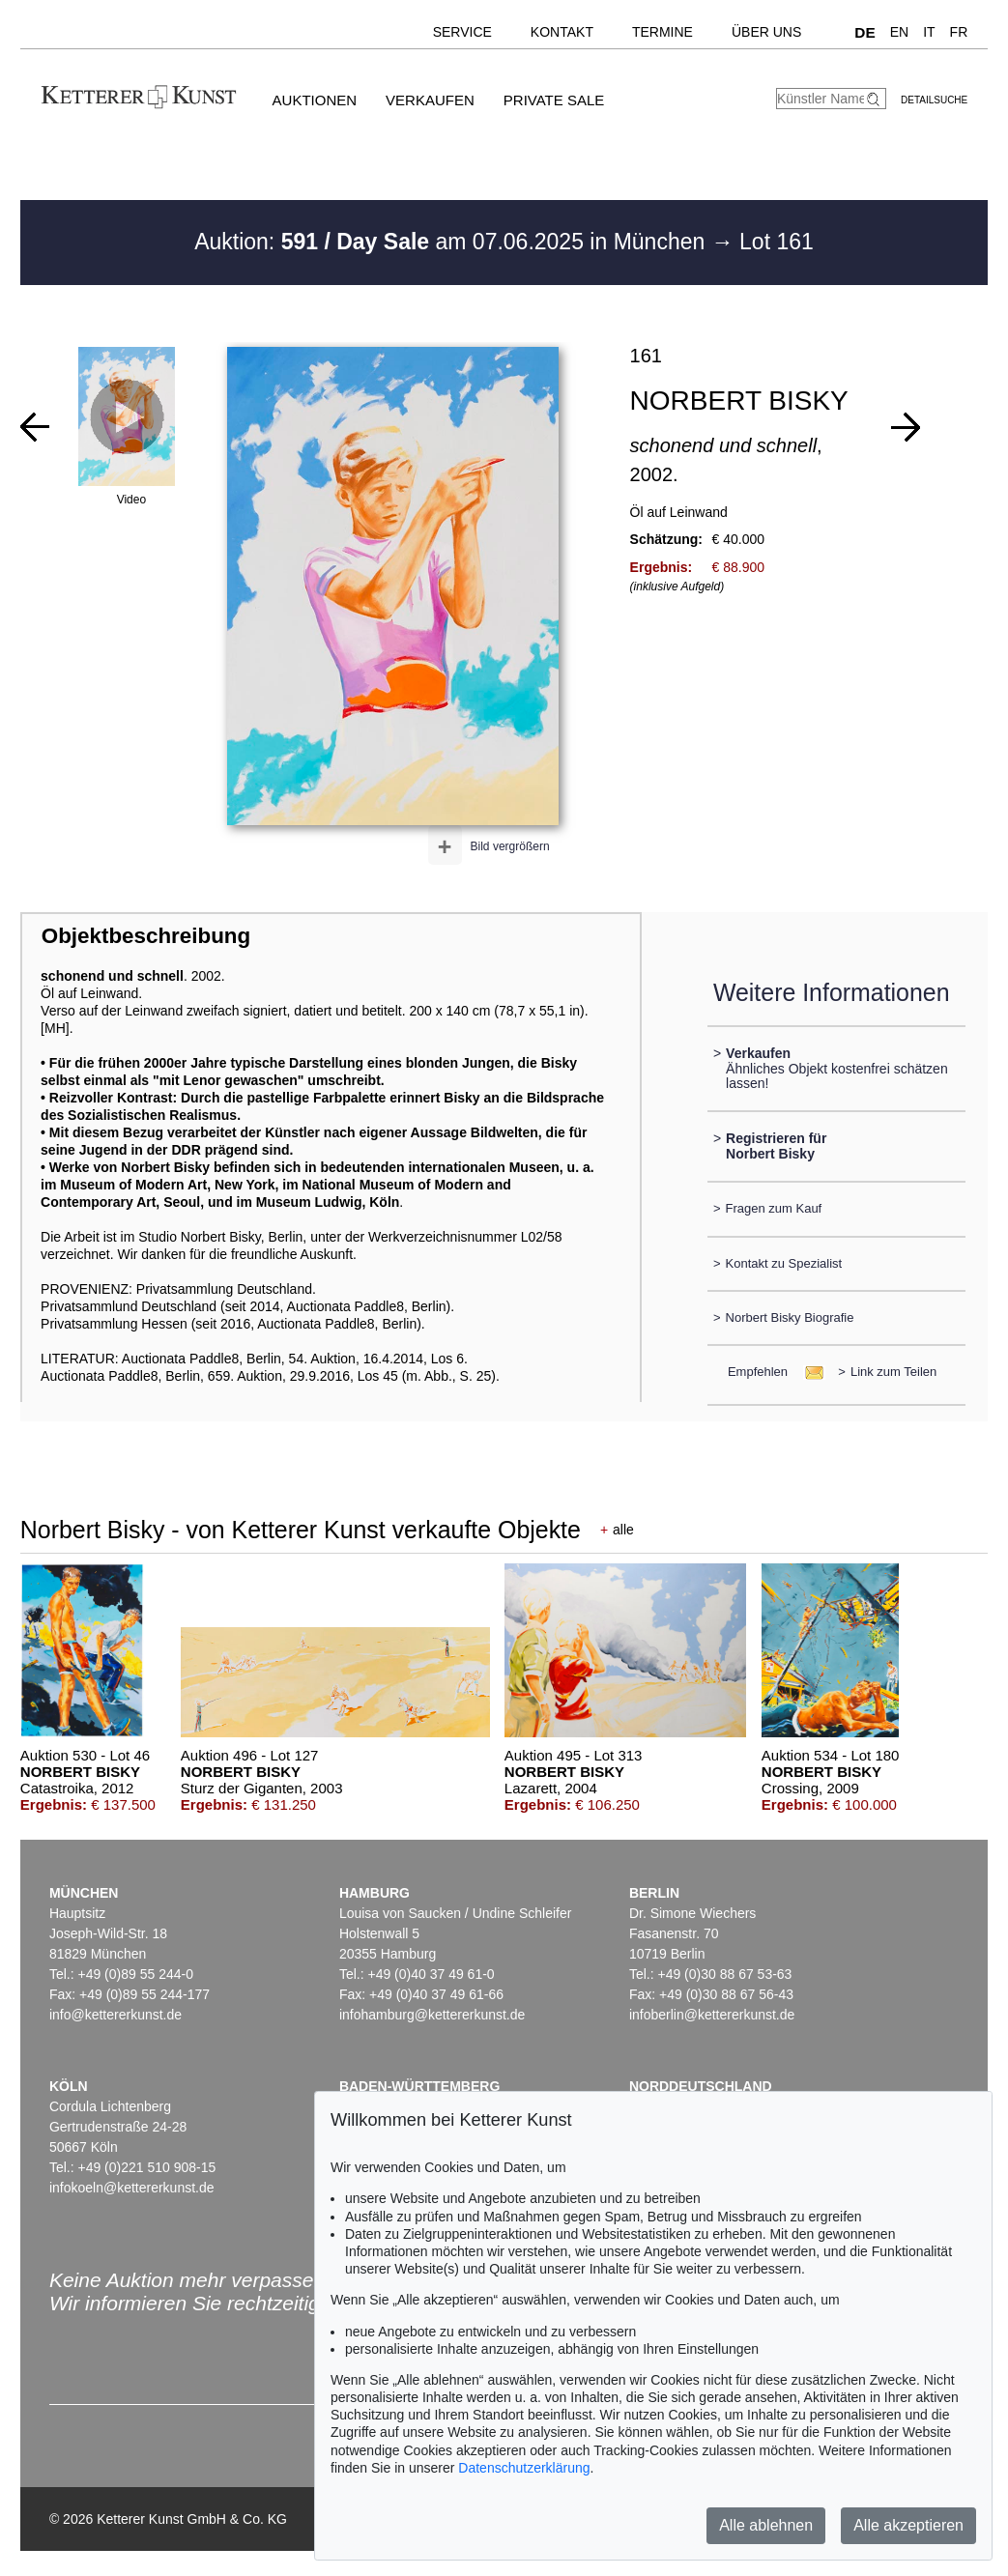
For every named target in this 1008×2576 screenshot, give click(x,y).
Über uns (766, 32)
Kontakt (562, 32)
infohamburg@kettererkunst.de (432, 2014)
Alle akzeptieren (908, 2525)
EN (899, 32)
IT (929, 32)
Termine (662, 32)
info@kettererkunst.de (115, 2014)
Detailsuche (934, 100)
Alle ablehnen (766, 2525)
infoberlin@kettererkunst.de (711, 2014)
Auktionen (315, 100)
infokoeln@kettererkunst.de (132, 2187)
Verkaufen (430, 100)
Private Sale (554, 100)
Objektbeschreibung (146, 936)
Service (462, 32)
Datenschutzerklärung (524, 2468)
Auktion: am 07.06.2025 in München (452, 241)
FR (959, 32)
